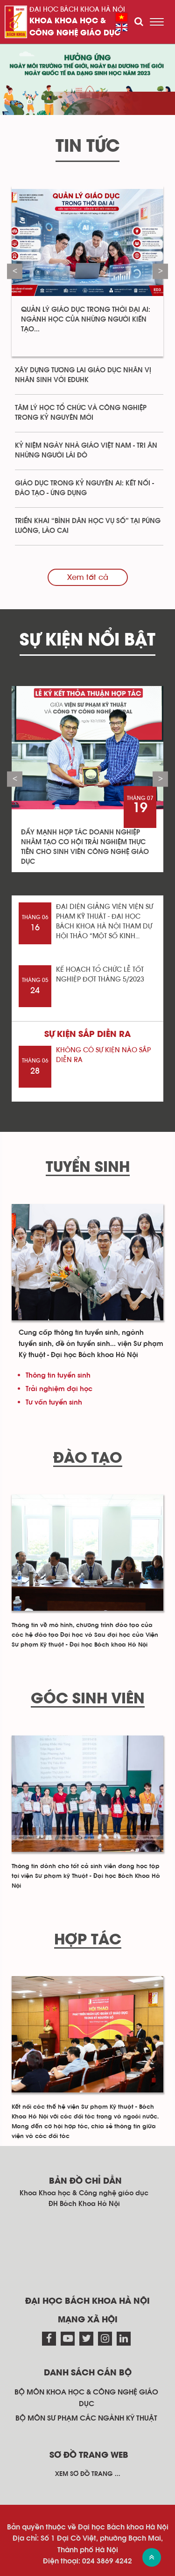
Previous (14, 271)
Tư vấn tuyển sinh (54, 1402)
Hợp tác (87, 1940)
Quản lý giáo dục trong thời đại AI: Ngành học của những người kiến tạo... (85, 319)
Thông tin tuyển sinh (58, 1375)
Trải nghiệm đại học (59, 1389)
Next (160, 271)
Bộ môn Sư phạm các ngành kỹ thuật (86, 2418)
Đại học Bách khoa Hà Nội (77, 9)
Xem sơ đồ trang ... (87, 2474)
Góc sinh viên (88, 1699)
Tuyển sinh (88, 1168)
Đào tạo (87, 1459)
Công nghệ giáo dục (74, 33)
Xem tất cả (87, 577)
